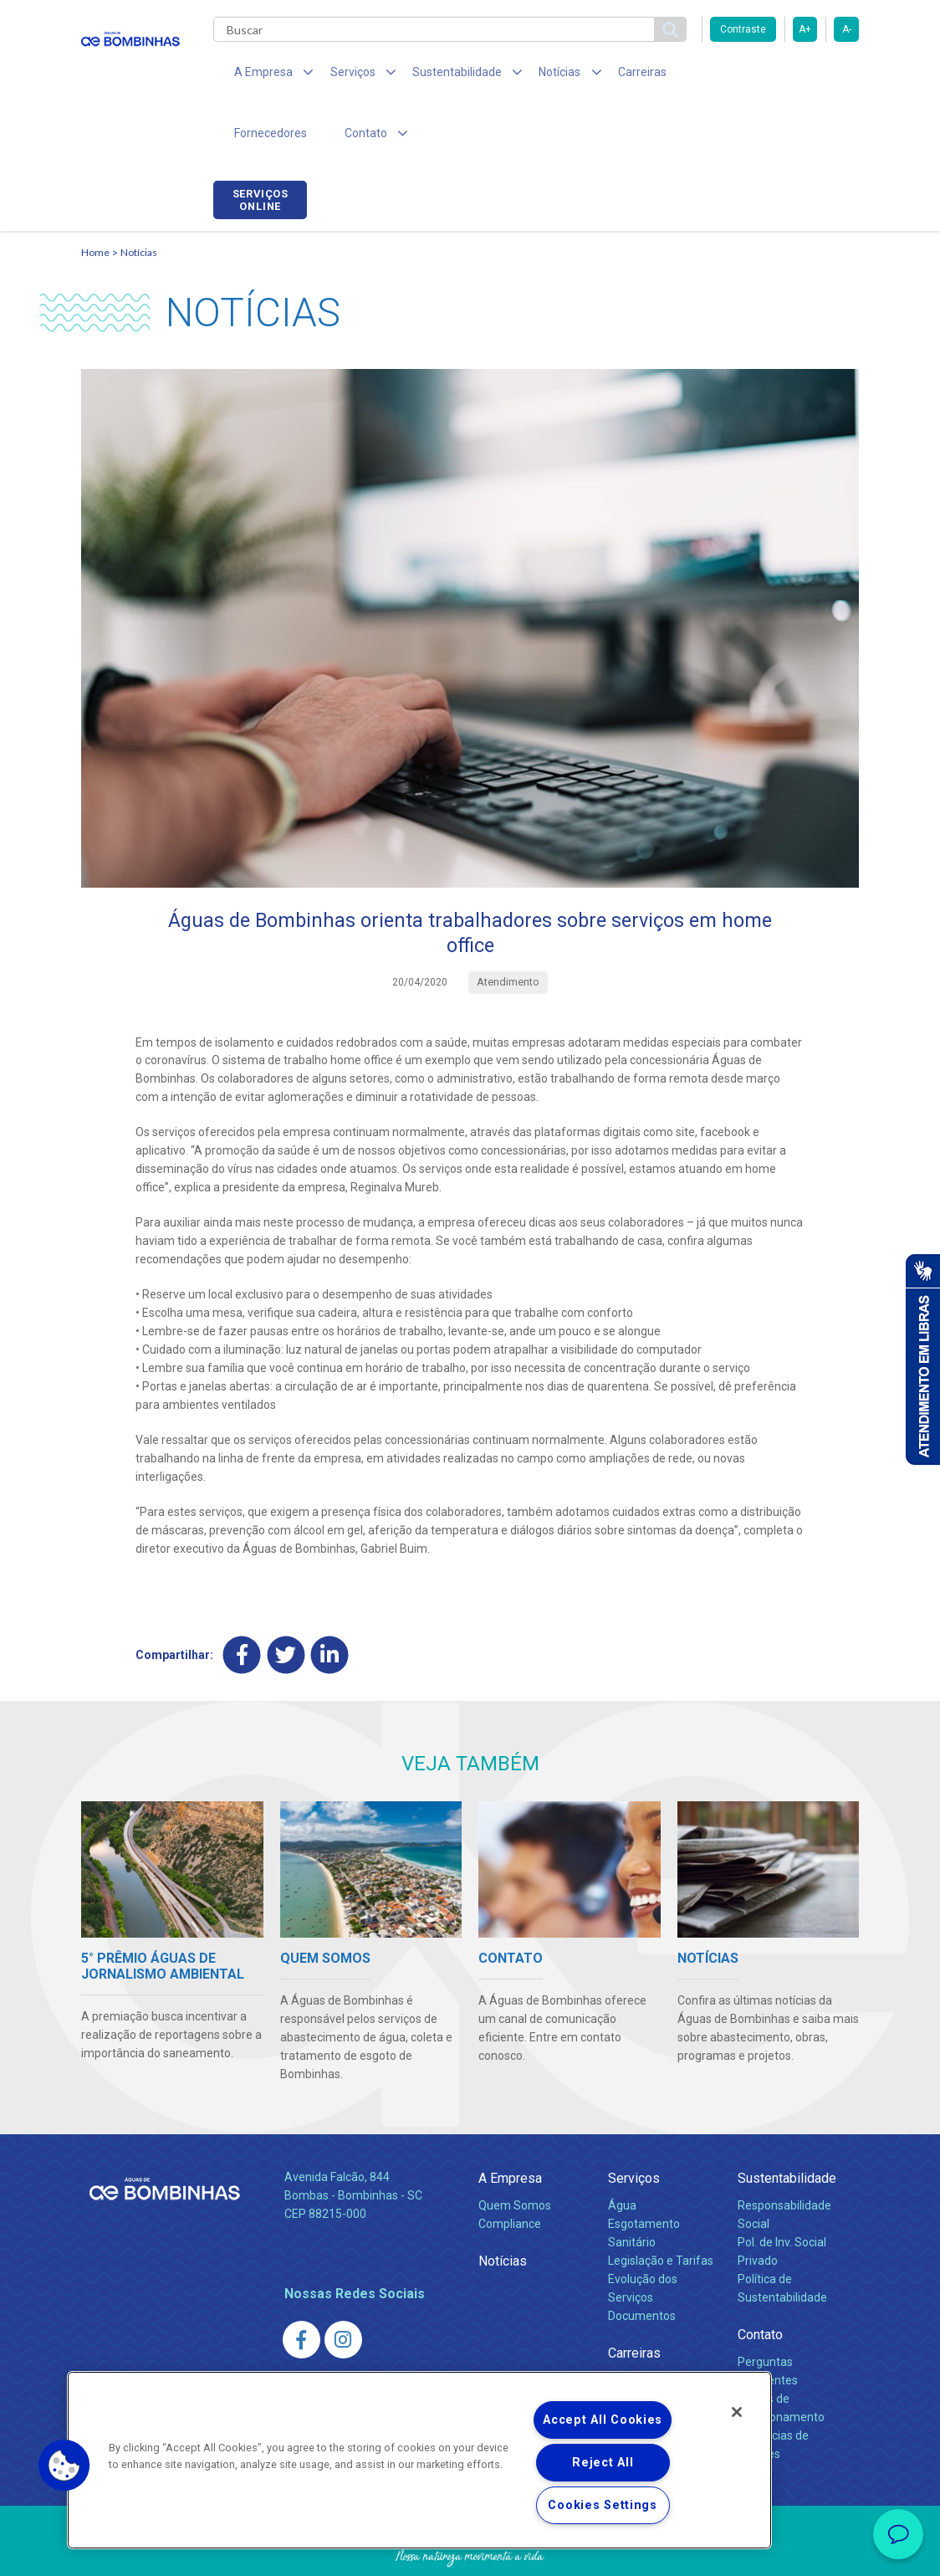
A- (846, 29)
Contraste (743, 29)
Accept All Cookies (602, 2420)
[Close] (736, 2412)
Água (622, 2151)
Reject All (602, 2463)
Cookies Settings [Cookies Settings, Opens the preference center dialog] (602, 2505)
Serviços (634, 2124)
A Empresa (510, 2124)
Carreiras (603, 75)
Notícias (138, 197)
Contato (760, 2279)
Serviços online (812, 77)
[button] (64, 2465)
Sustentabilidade (787, 2124)
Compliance (509, 2169)
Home (95, 197)
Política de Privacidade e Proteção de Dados (470, 2551)
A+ (805, 29)
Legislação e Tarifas (660, 2206)
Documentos (642, 2260)
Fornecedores (692, 75)
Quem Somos (514, 2151)
